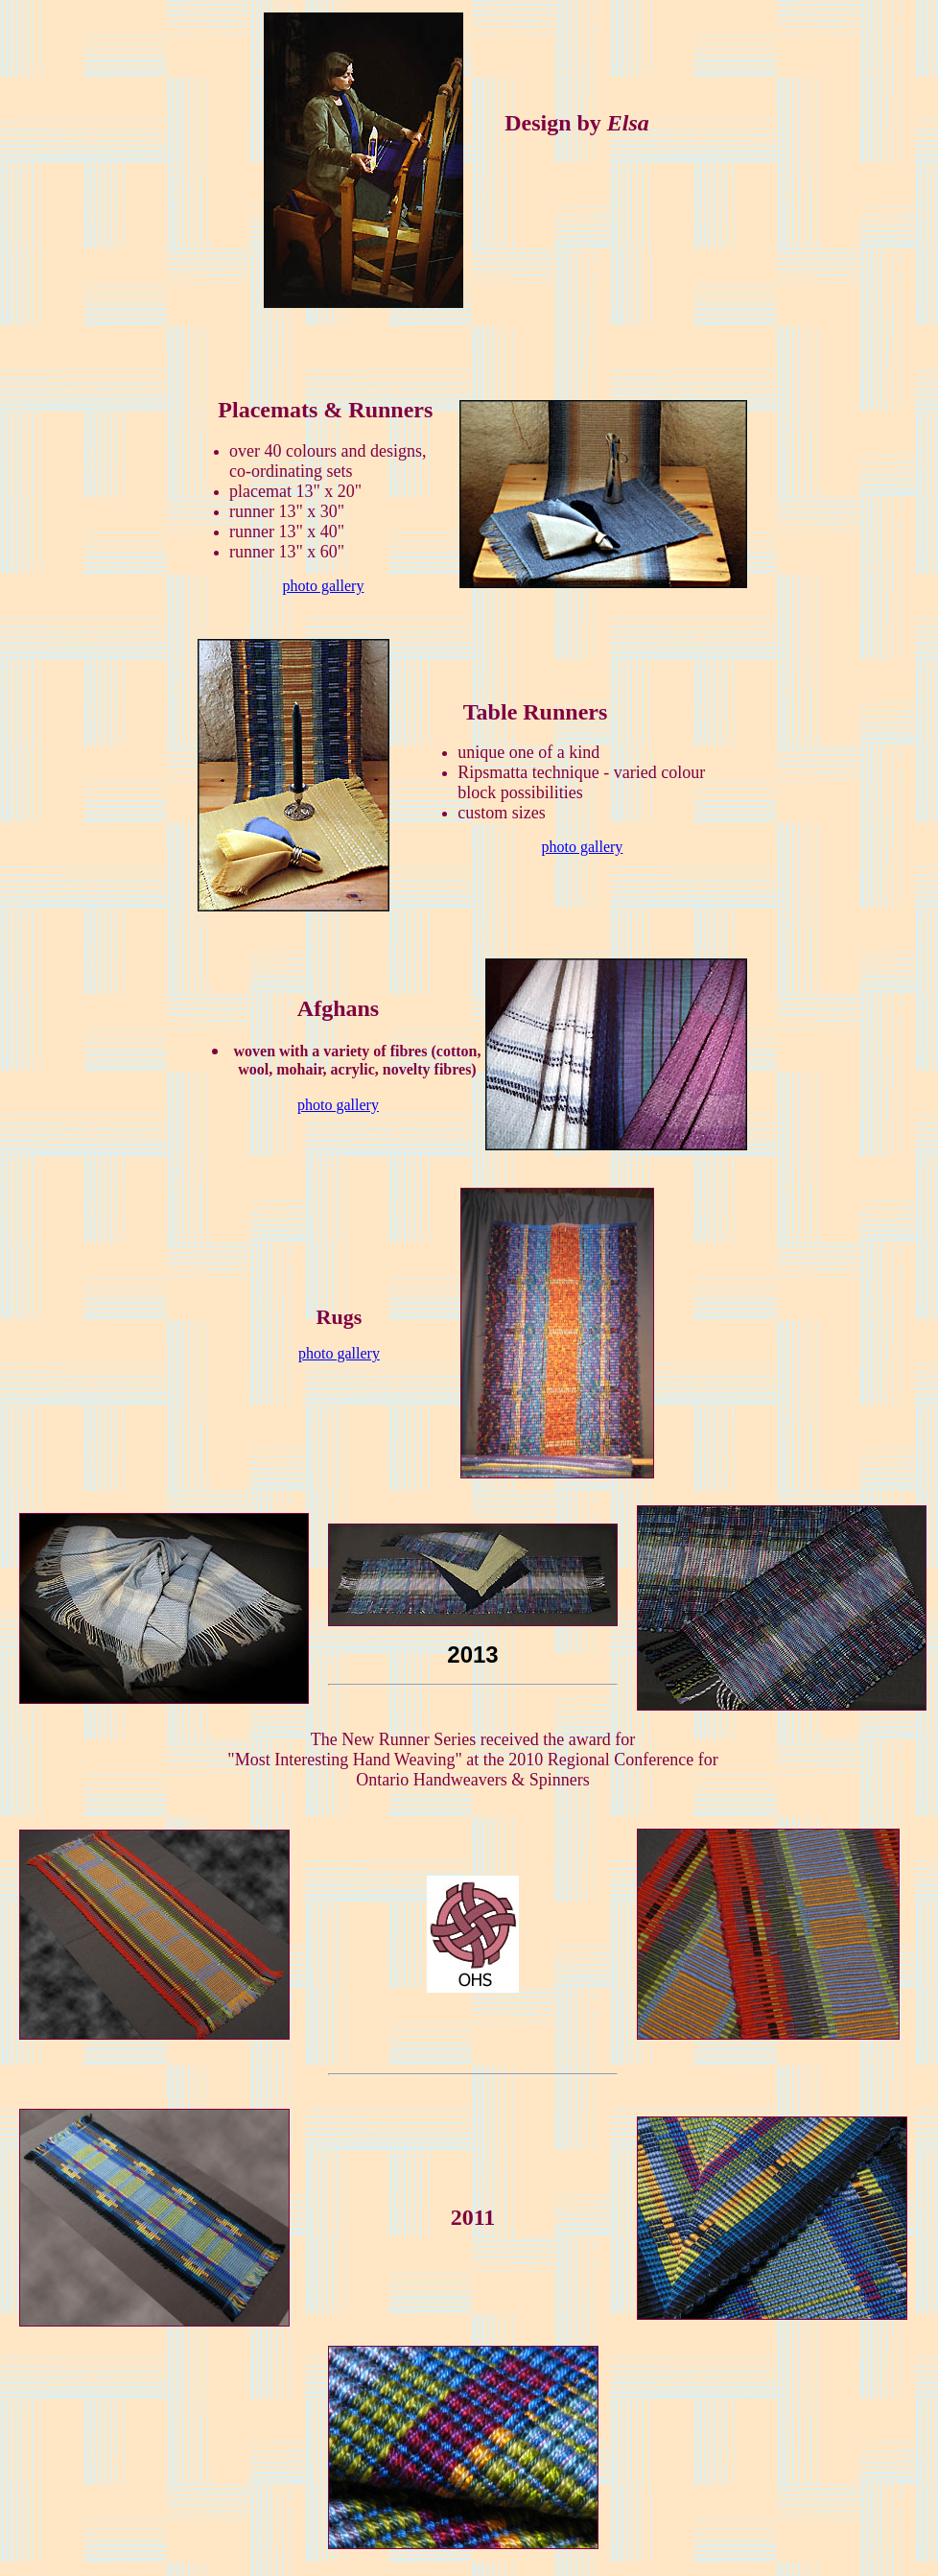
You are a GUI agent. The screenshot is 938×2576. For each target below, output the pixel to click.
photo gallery (323, 586)
